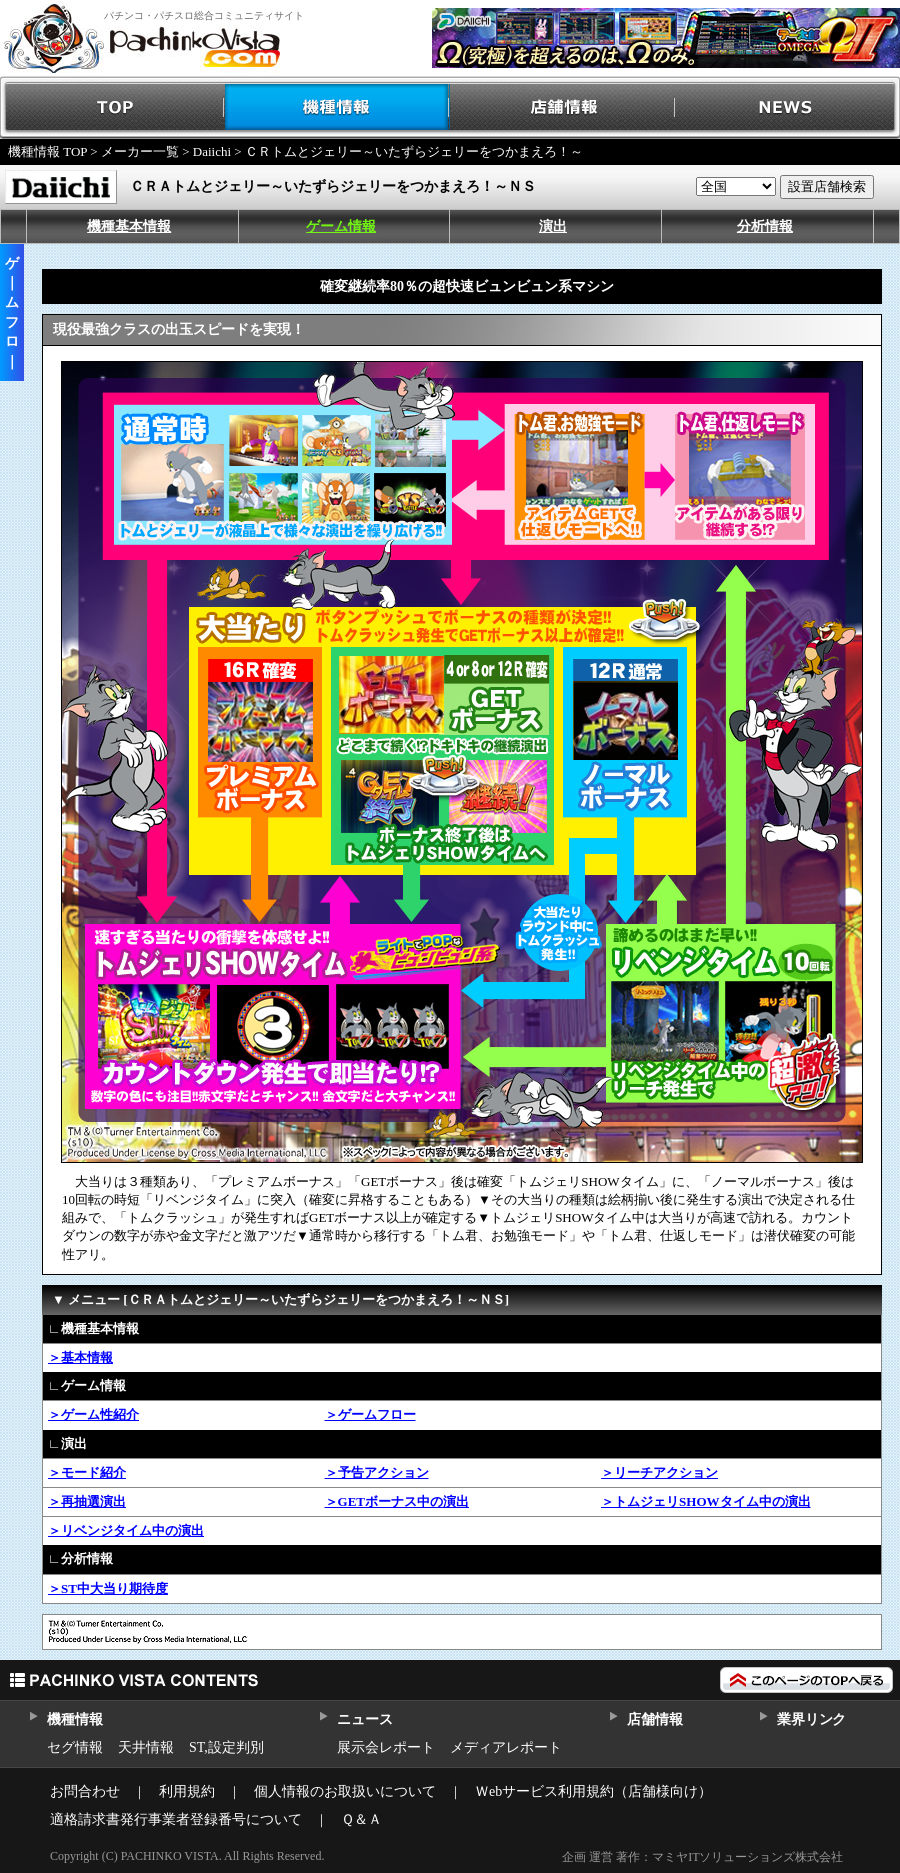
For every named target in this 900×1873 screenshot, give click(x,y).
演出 (553, 226)
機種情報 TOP (47, 151)
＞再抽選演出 (87, 1501)
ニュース (364, 1719)
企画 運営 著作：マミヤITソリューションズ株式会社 (702, 1857)
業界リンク (811, 1719)
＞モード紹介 (87, 1472)
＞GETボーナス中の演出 (397, 1501)
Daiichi (212, 151)
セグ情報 (75, 1747)
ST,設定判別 (226, 1747)
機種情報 (337, 107)
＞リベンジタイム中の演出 (126, 1530)
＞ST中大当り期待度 (108, 1588)
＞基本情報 (80, 1357)
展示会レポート (386, 1747)
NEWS (787, 107)
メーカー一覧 (140, 151)
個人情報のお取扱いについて (345, 1791)
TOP (112, 107)
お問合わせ (85, 1791)
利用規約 (187, 1791)
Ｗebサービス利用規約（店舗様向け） (593, 1791)
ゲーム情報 (341, 226)
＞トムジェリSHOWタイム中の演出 (705, 1501)
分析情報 (765, 226)
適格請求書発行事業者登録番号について (176, 1819)
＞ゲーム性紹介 (93, 1414)
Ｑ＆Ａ (361, 1819)
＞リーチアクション (659, 1472)
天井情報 (146, 1747)
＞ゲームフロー (370, 1414)
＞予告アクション (377, 1472)
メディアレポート (506, 1747)
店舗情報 (562, 107)
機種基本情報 (129, 226)
